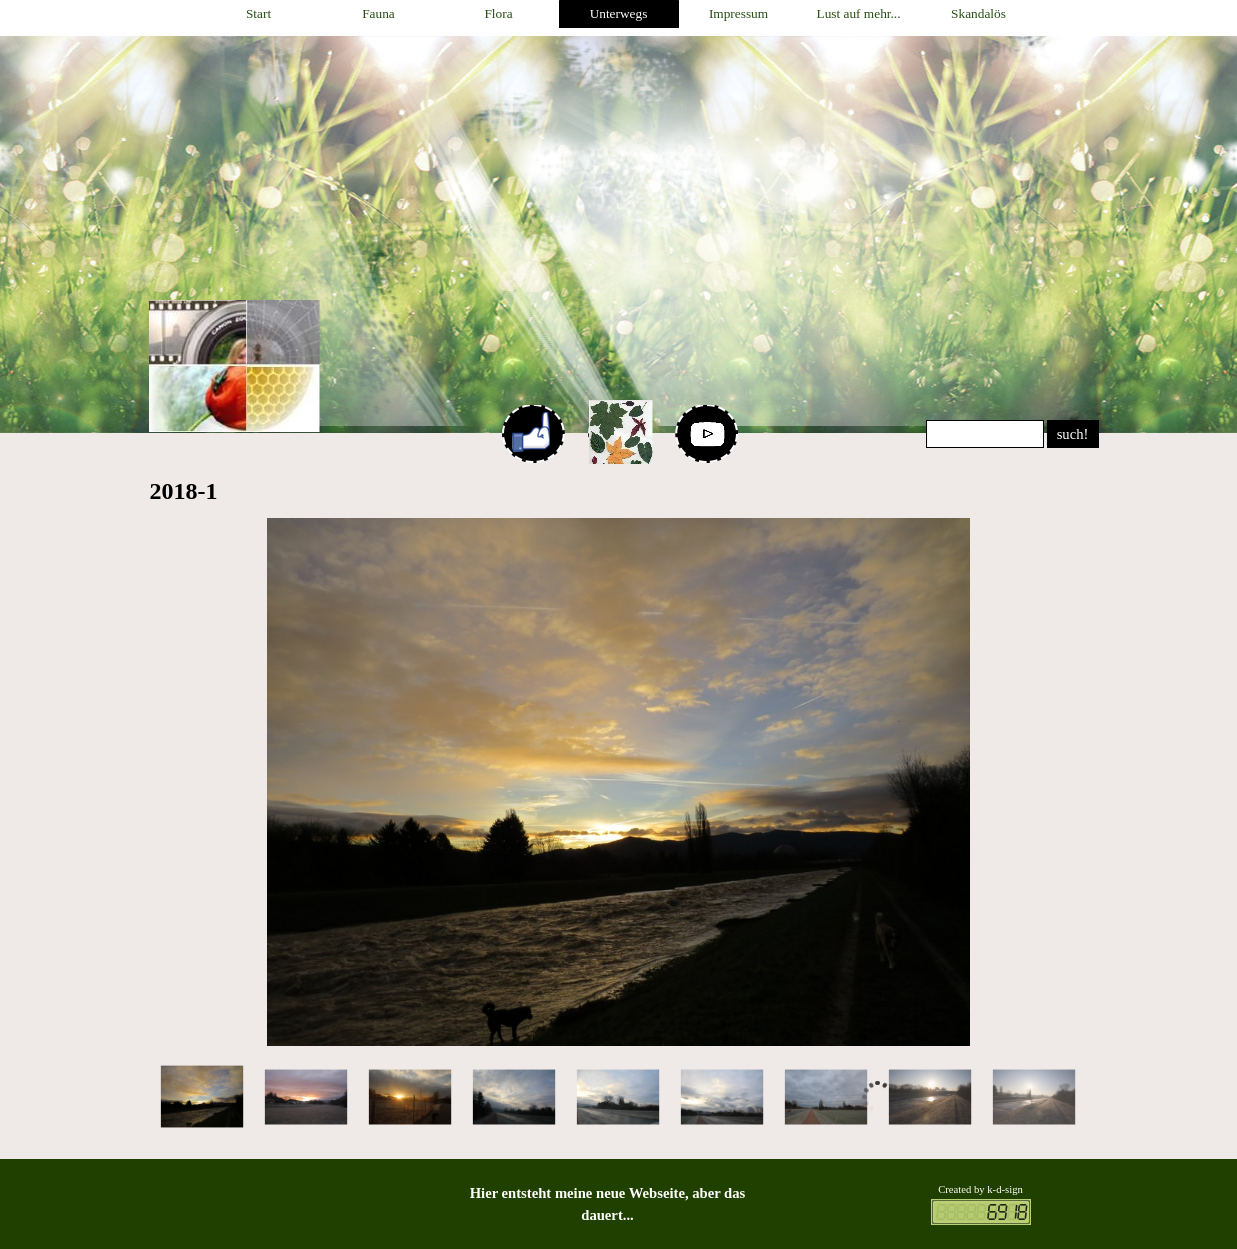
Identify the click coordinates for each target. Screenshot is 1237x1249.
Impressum (738, 13)
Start (258, 13)
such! (1073, 434)
